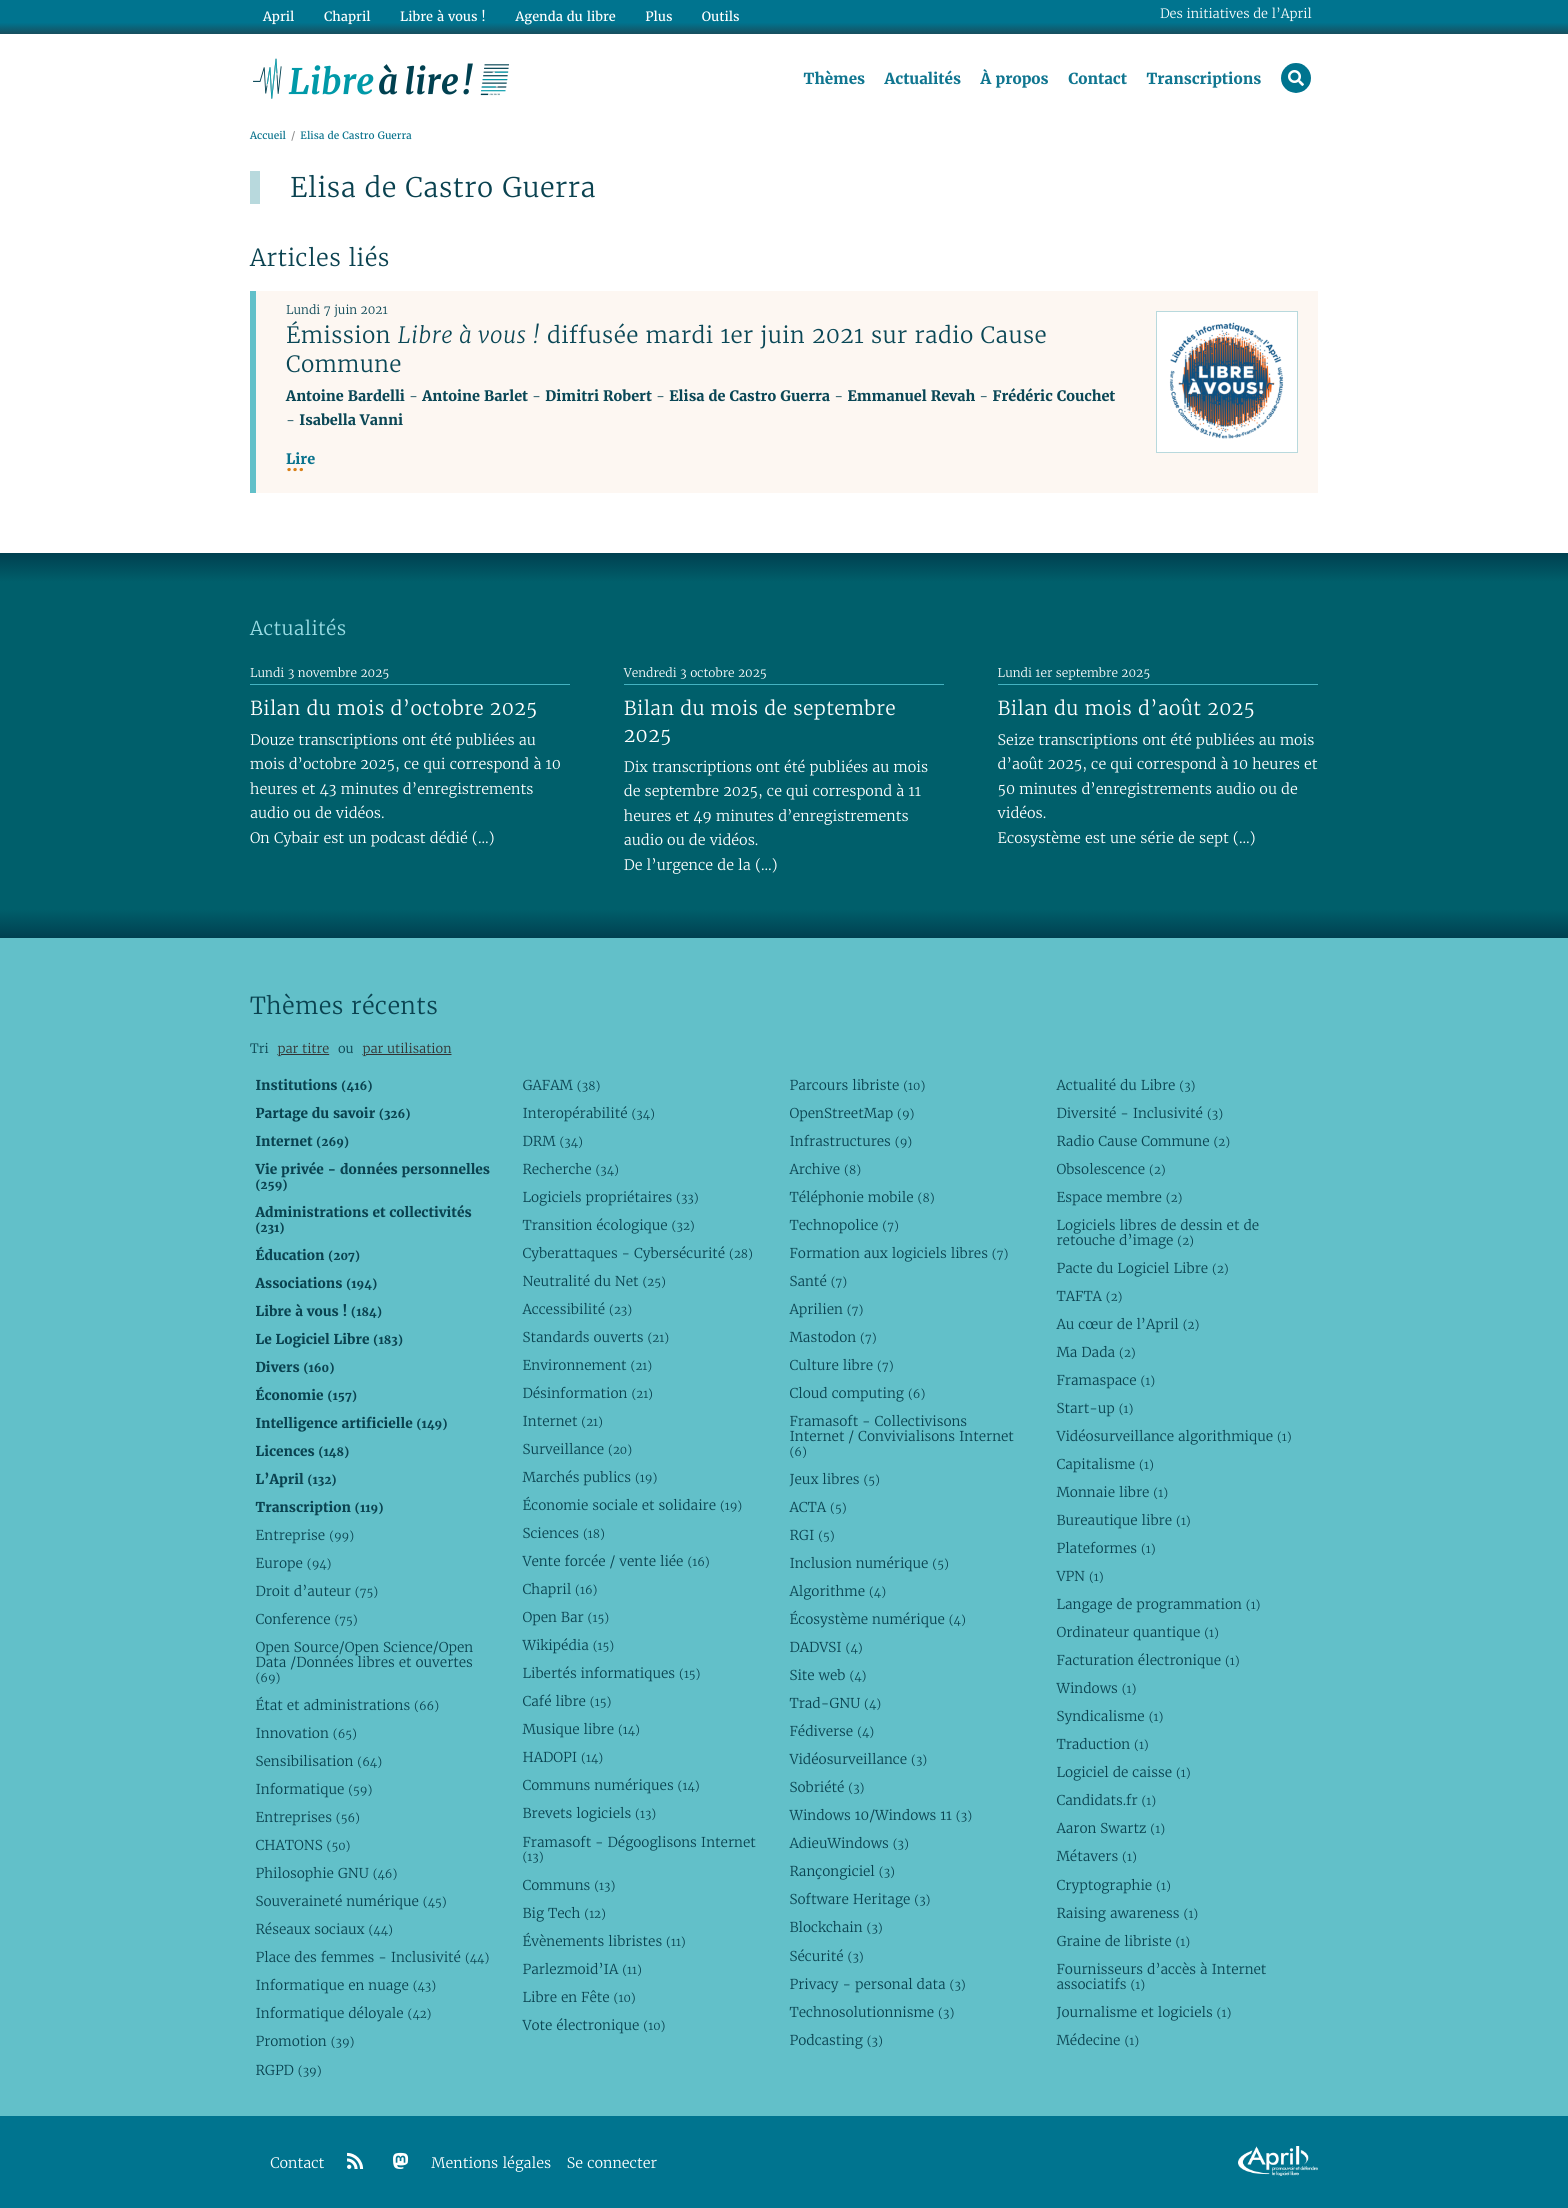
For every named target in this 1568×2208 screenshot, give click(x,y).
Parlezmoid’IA (581, 1969)
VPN (1079, 1576)
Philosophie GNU (326, 1873)
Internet (562, 1421)
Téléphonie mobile (861, 1197)
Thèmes (834, 79)
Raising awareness (1127, 1913)
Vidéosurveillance (858, 1759)
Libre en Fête (578, 1997)
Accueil (268, 136)
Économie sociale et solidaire (632, 1505)
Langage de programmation (1158, 1604)
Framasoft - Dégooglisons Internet (638, 1849)
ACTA (817, 1507)
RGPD (288, 2070)
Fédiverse (831, 1731)
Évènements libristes (603, 1941)
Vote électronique (593, 2025)
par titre (303, 1048)
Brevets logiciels (589, 1814)
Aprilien (826, 1309)
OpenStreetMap (851, 1113)
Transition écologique (608, 1225)
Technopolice (843, 1225)
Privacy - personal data (877, 1984)
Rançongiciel (842, 1872)
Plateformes (1105, 1548)
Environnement (587, 1365)
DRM (552, 1141)
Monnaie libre (1112, 1492)
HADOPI (562, 1758)
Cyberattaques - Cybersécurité (637, 1253)
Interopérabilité (588, 1113)
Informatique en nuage (345, 1986)
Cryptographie (1113, 1885)
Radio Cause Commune (1143, 1141)
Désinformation (587, 1393)
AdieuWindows (848, 1844)
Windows (1096, 1688)
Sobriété (826, 1787)
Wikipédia (568, 1645)
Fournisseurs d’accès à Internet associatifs (1161, 1976)
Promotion (304, 2042)
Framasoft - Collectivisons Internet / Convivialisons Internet (901, 1436)
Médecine (1097, 2040)
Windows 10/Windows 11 (880, 1816)
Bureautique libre (1123, 1520)
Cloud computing (857, 1393)
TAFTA (1089, 1296)
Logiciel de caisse (1123, 1773)
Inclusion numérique (868, 1563)
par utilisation (406, 1048)
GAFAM (561, 1085)
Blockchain (835, 1928)
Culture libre (841, 1365)
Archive (825, 1169)
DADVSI (825, 1647)
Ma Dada (1095, 1352)
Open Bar (565, 1617)
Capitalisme (1104, 1464)
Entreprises (307, 1817)
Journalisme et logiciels (1143, 2012)
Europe (293, 1563)
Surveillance (577, 1449)
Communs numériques (610, 1786)
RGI (811, 1535)
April (278, 16)
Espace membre (1119, 1197)
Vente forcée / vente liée (615, 1561)
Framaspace (1105, 1380)
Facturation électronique (1147, 1660)
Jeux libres (834, 1479)
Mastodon (832, 1337)
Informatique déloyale (343, 2014)
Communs (568, 1885)
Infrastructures (850, 1141)
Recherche (570, 1169)
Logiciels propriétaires (610, 1197)
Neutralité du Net (593, 1281)
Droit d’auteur (316, 1591)
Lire (300, 459)
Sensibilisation (318, 1761)
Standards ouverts (595, 1337)
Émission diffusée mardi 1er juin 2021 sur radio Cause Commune (666, 349)
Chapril (559, 1589)
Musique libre (581, 1730)
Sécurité (826, 1956)
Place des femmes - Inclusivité (372, 1958)
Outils (720, 16)
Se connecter (612, 2163)
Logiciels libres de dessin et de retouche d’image (1157, 1232)
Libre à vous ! (442, 16)
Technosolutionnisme (871, 2012)
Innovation (305, 1733)
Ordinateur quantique (1137, 1632)
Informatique (313, 1789)
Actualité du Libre (1125, 1085)
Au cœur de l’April (1127, 1324)
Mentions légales (491, 2163)
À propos (1014, 79)
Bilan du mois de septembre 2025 (760, 721)
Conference (306, 1619)
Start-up (1094, 1408)
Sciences (563, 1533)
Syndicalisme (1109, 1716)
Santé (818, 1281)
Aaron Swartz (1110, 1829)
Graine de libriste (1123, 1941)
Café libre (566, 1702)
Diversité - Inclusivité (1139, 1113)
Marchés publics (589, 1477)
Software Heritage (859, 1900)
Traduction (1102, 1745)
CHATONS (302, 1845)
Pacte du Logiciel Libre (1142, 1268)
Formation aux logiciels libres (898, 1253)
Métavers (1096, 1857)
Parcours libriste (857, 1085)
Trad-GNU (835, 1703)
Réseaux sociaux (323, 1930)
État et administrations (347, 1705)
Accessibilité (577, 1309)
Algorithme (837, 1591)
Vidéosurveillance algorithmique (1173, 1436)
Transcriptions (1203, 79)
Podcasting (835, 2040)
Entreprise (304, 1535)
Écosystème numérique (877, 1619)
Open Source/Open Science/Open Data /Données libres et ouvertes (364, 1662)
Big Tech (563, 1913)
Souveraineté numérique (350, 1901)
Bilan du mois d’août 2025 (1126, 708)
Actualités (922, 79)
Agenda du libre (564, 16)
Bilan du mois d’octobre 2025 (394, 708)
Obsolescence (1110, 1169)
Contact (1097, 79)
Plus (657, 16)
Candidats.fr (1106, 1801)
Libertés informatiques (611, 1673)
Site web (827, 1675)
